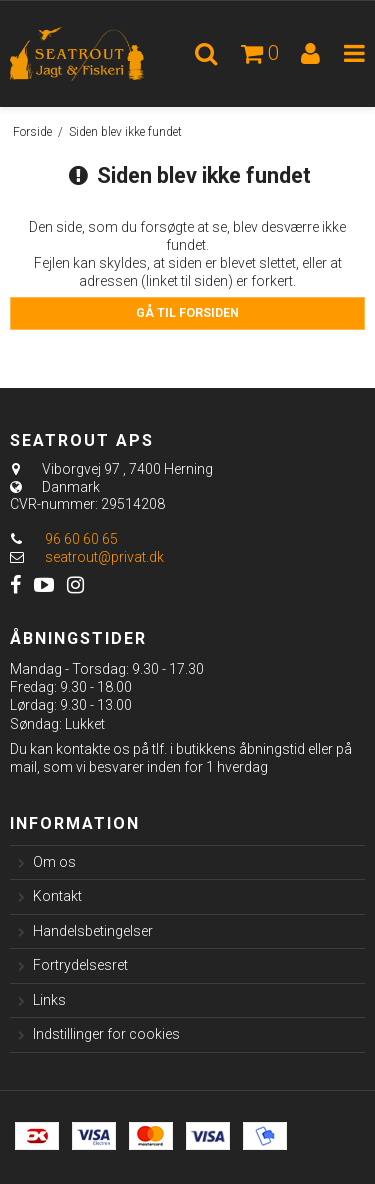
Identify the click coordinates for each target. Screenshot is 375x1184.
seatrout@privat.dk (104, 557)
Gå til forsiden (187, 313)
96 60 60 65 (64, 539)
